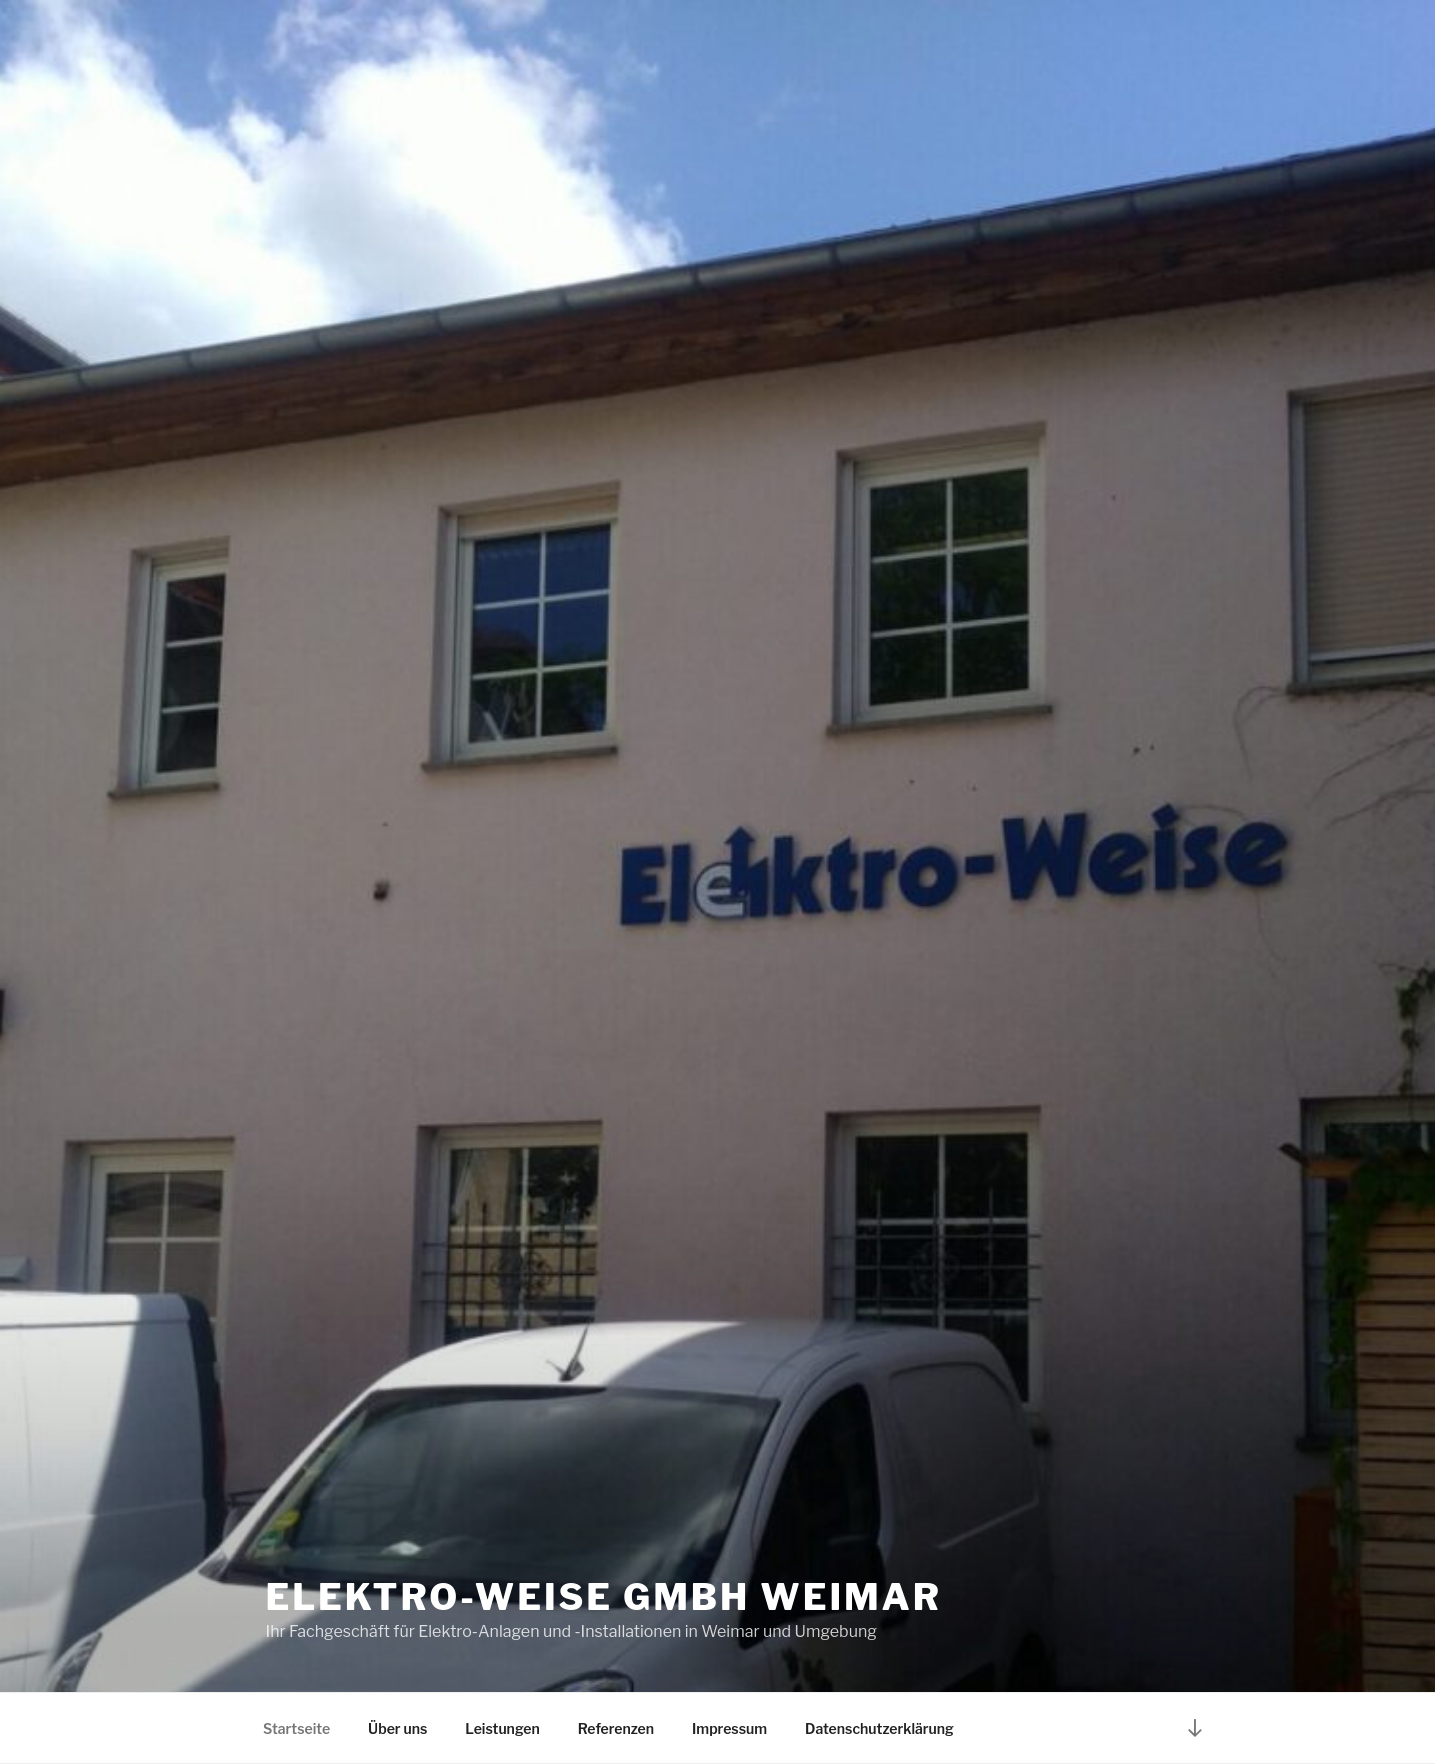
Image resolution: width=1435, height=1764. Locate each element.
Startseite (296, 1728)
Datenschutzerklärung (879, 1728)
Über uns (397, 1728)
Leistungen (502, 1728)
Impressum (729, 1728)
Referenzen (616, 1728)
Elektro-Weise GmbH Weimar (604, 1597)
